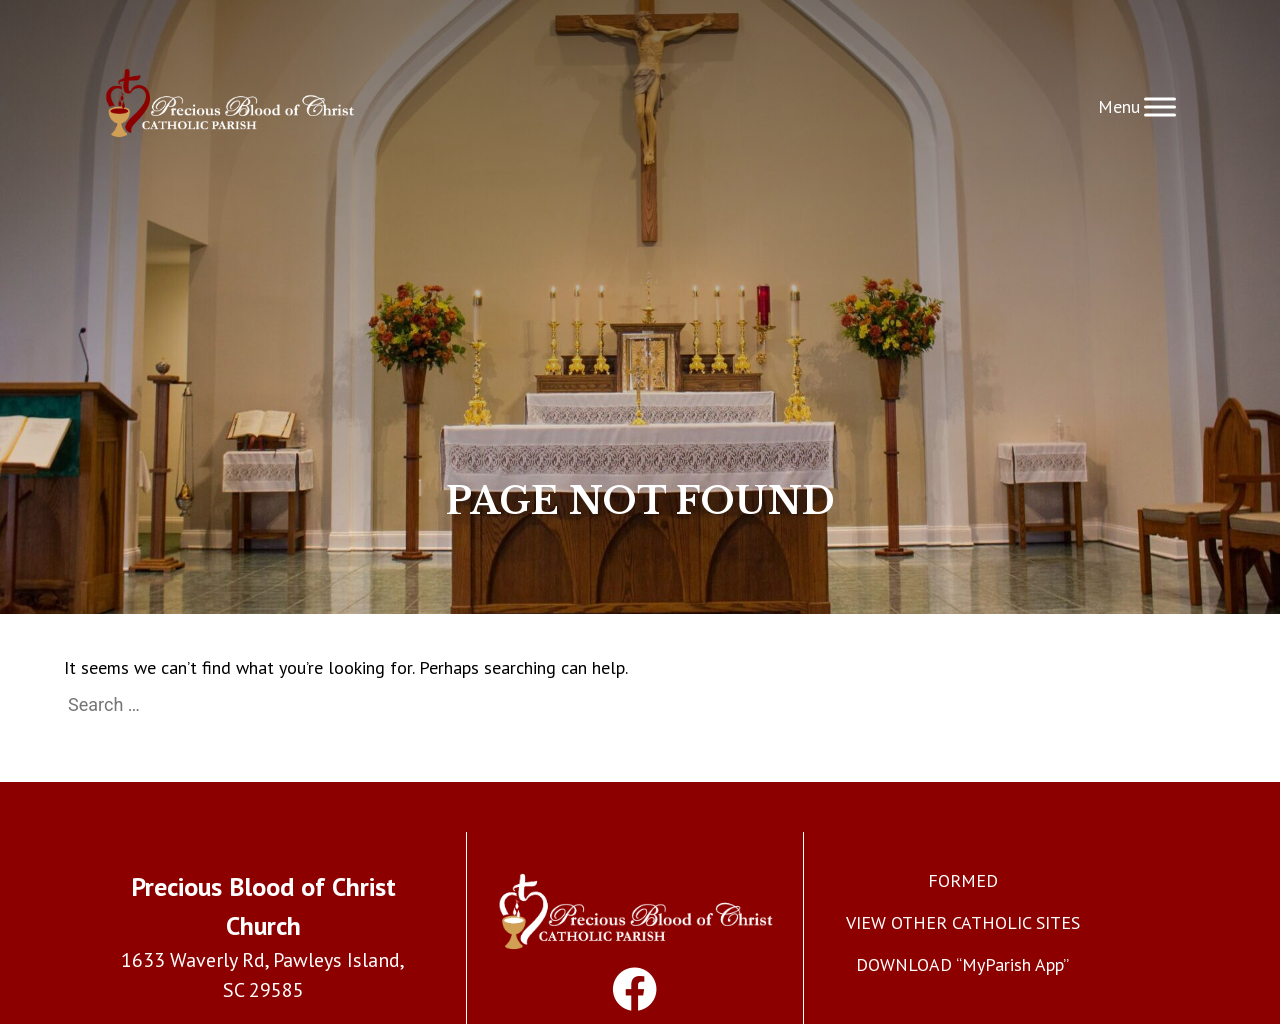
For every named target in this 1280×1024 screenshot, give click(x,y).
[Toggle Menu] (1160, 106)
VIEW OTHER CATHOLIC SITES (963, 922)
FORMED (963, 880)
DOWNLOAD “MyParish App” (962, 964)
